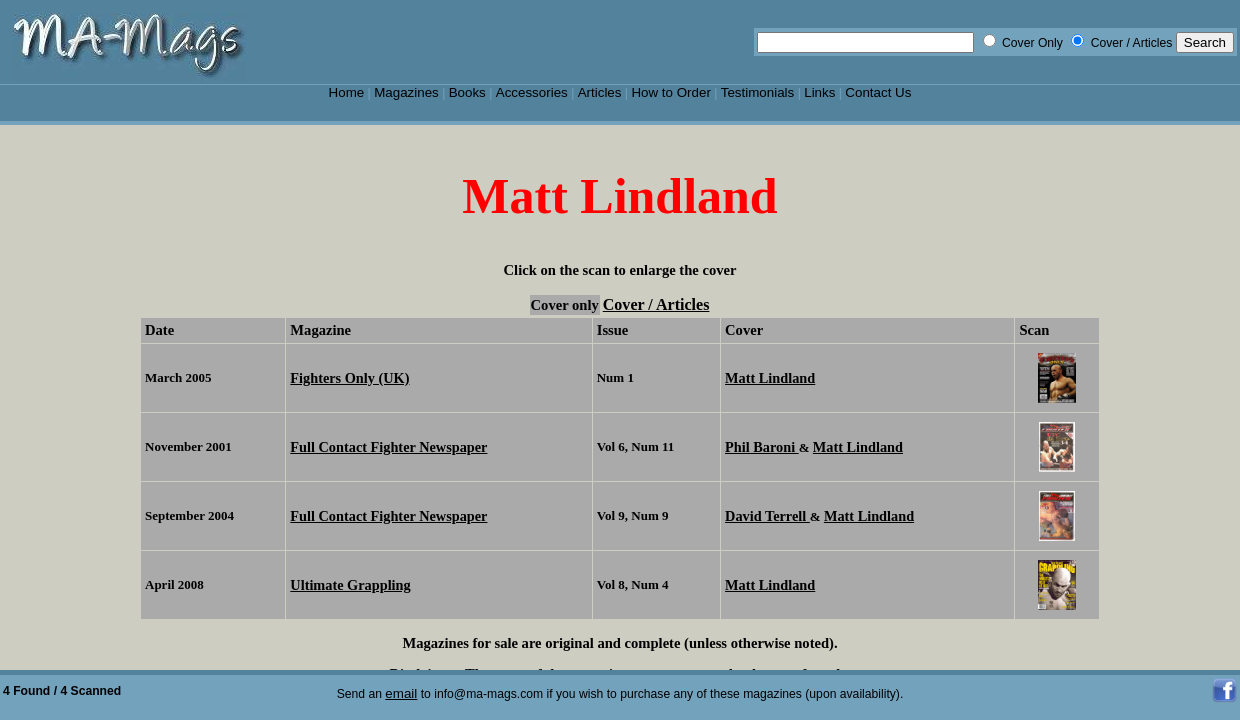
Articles (600, 92)
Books (467, 92)
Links (819, 92)
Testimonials (758, 92)
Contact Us (878, 92)
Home (347, 92)
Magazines (406, 92)
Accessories (532, 92)
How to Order (670, 92)
